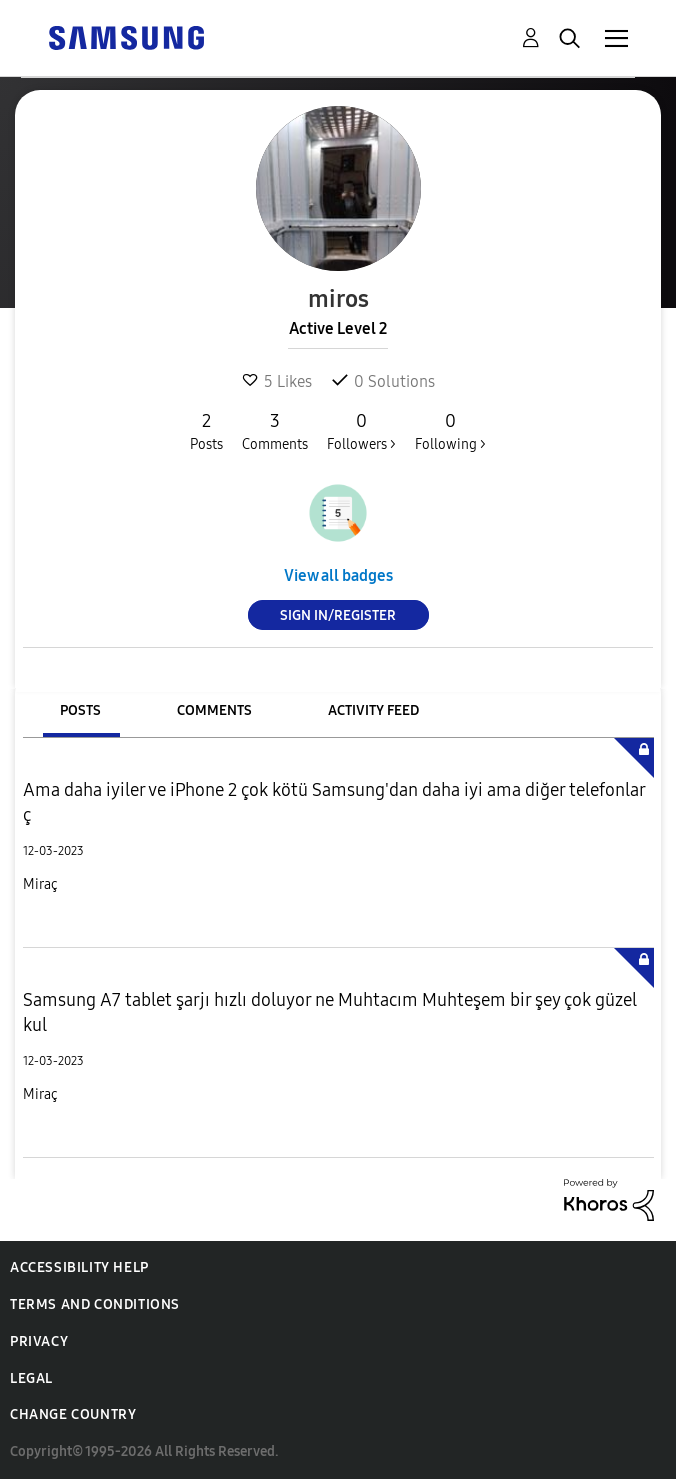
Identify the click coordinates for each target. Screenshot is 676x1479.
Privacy (39, 1341)
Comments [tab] (214, 710)
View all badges (338, 575)
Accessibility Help (79, 1267)
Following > (450, 431)
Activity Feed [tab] (373, 710)
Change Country (73, 1414)
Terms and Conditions (95, 1304)
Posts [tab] (80, 710)
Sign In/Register (338, 615)
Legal (31, 1378)
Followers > (361, 431)
